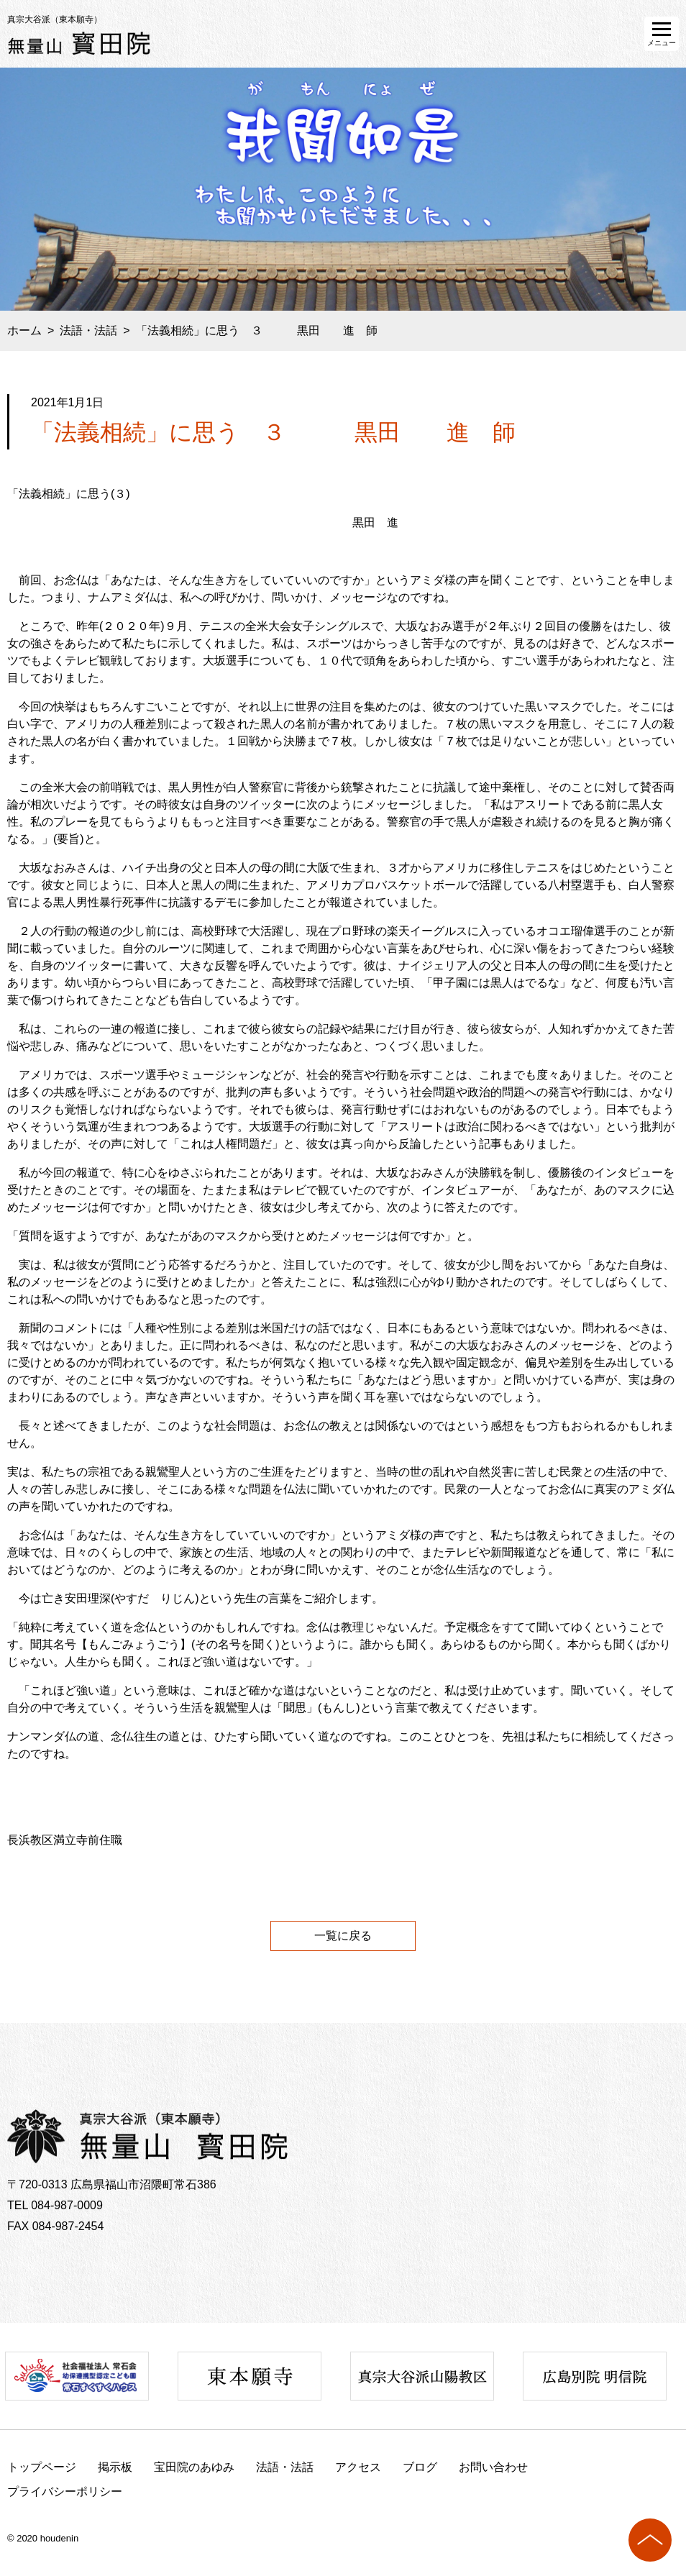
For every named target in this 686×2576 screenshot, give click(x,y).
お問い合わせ (493, 2467)
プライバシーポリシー (64, 2491)
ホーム (24, 330)
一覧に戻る (343, 1935)
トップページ (41, 2467)
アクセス (358, 2467)
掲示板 (115, 2467)
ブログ (420, 2467)
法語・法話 (88, 330)
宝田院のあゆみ (194, 2467)
